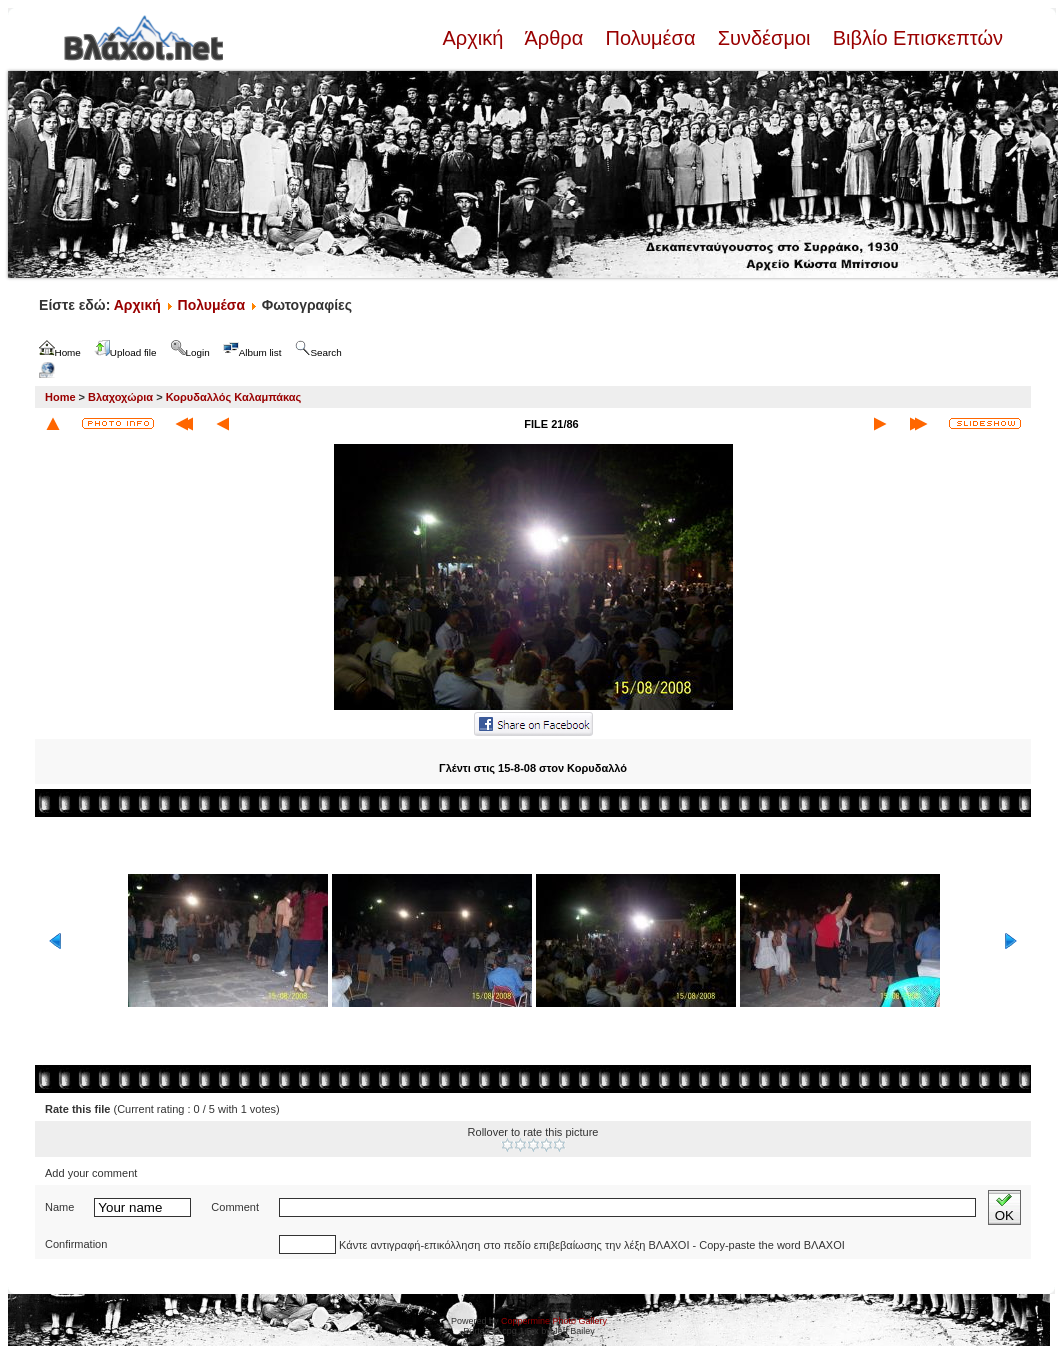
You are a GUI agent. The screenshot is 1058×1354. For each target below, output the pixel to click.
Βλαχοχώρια (120, 397)
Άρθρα (554, 38)
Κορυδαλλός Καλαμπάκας (234, 397)
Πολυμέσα (650, 38)
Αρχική (475, 38)
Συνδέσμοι (764, 38)
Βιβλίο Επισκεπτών (915, 38)
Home (60, 397)
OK (1004, 1207)
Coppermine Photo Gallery (554, 1321)
